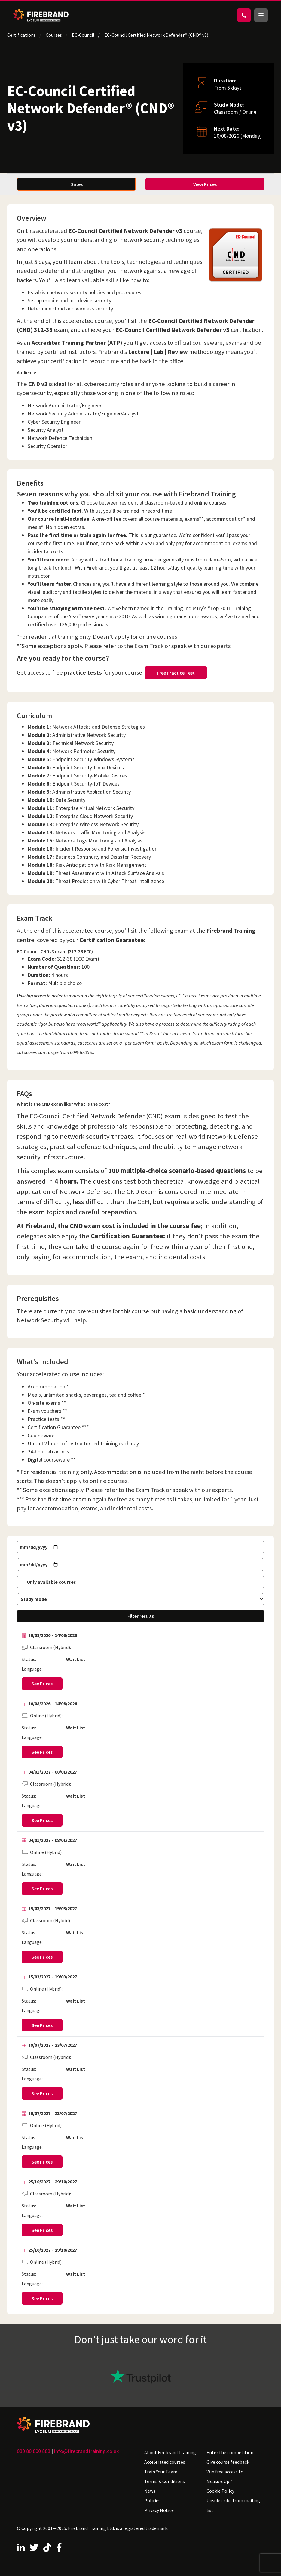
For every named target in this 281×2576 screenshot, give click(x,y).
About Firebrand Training (170, 2452)
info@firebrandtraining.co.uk (86, 2451)
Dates (76, 184)
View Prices (205, 184)
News (149, 2491)
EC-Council (83, 35)
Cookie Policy (220, 2491)
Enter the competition (229, 2452)
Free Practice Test (176, 673)
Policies (152, 2500)
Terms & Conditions (164, 2481)
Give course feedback (227, 2462)
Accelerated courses (164, 2462)
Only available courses (51, 1582)
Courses (54, 35)
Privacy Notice (159, 2510)
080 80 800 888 (33, 2451)
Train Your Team (160, 2472)
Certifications (21, 35)
